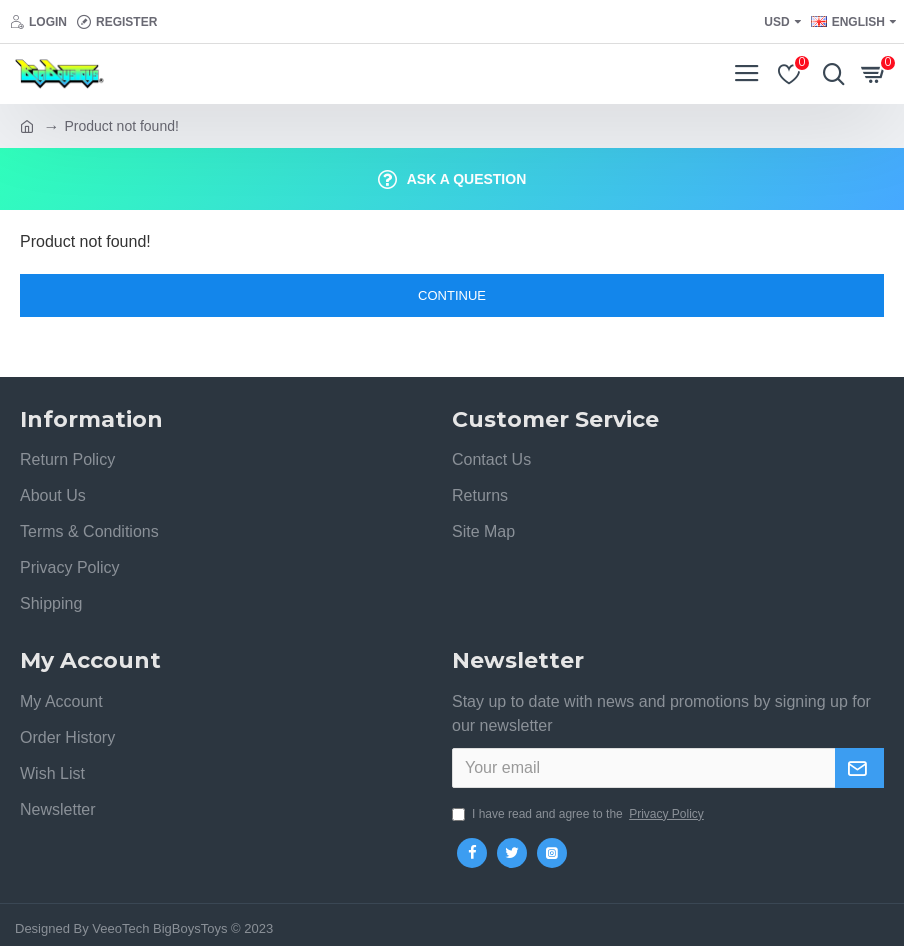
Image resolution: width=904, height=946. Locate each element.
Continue (452, 295)
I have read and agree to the (579, 814)
